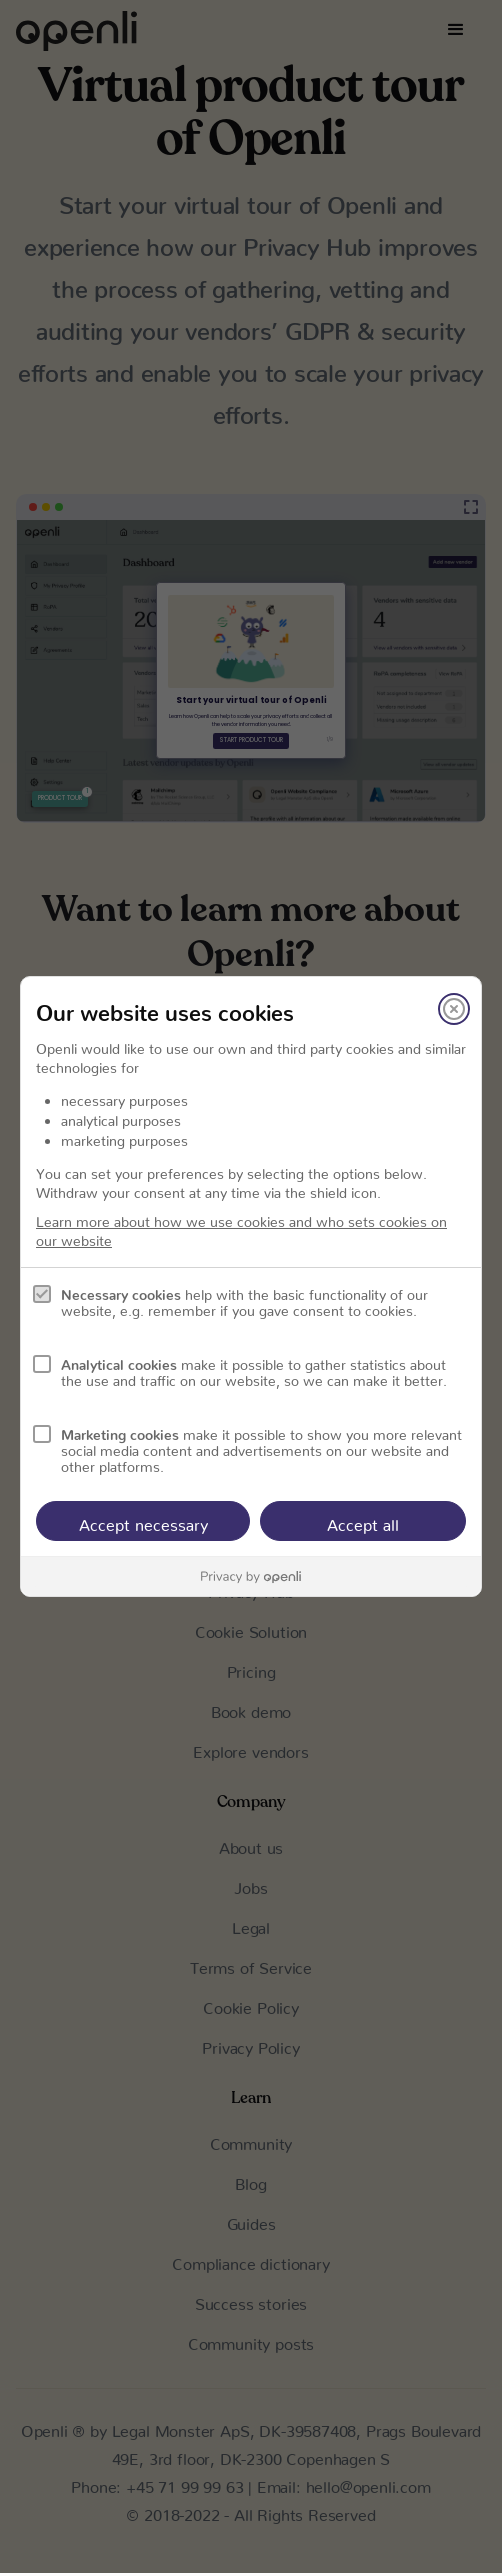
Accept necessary (143, 1521)
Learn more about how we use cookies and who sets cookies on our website (241, 1227)
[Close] (454, 1009)
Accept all (363, 1521)
